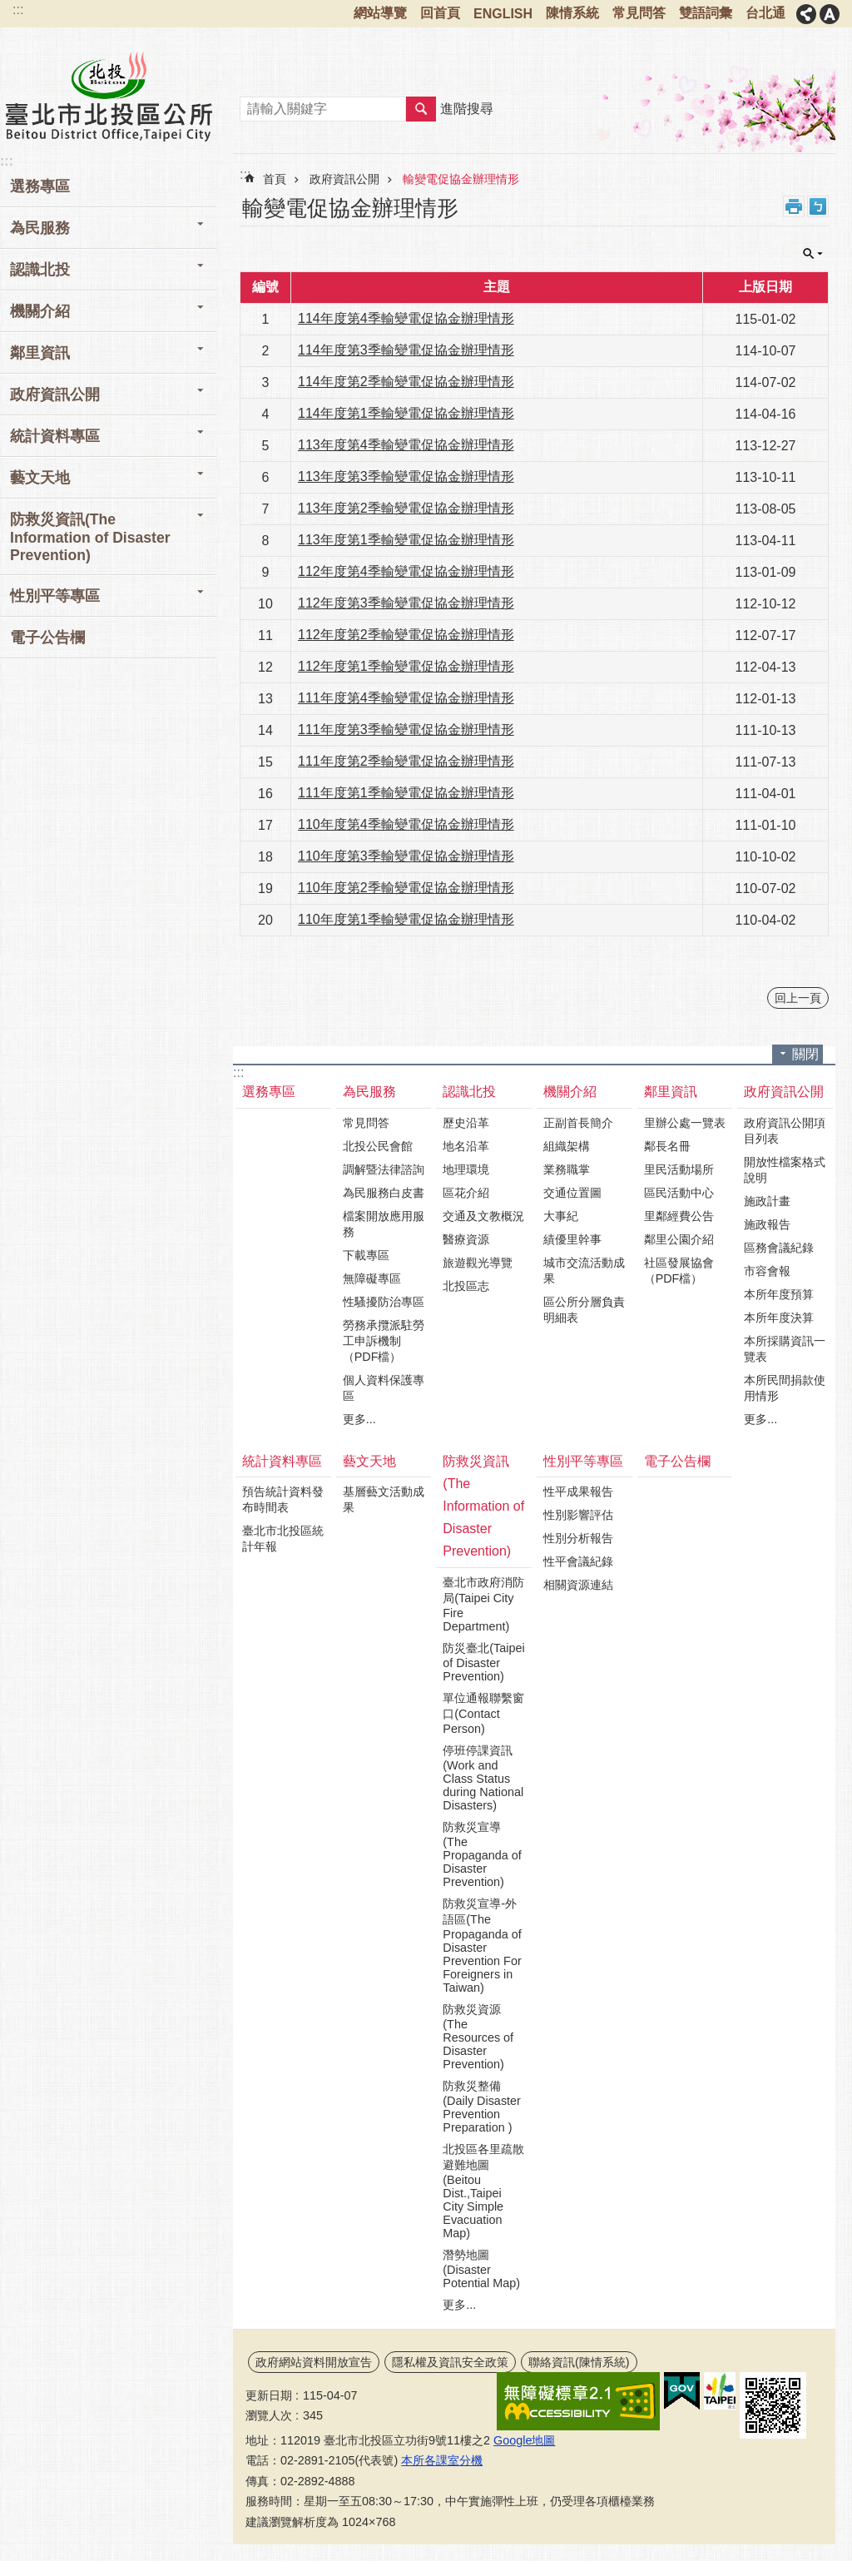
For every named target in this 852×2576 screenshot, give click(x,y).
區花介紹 (466, 1192)
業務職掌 (566, 1169)
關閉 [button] (813, 254)
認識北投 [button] (40, 269)
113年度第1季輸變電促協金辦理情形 (406, 540)
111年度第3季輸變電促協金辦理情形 (406, 729)
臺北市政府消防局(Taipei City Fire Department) (483, 1604)
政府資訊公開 (344, 179)
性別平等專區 (583, 1461)
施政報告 (767, 1224)
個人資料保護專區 (383, 1387)
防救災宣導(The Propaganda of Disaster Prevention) (482, 1854)
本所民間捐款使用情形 (784, 1387)
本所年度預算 (779, 1294)
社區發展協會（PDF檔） (679, 1270)
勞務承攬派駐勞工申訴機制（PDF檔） (383, 1340)
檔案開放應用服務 (383, 1223)
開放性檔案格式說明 (784, 1169)
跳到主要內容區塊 (8, 8)
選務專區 (40, 186)
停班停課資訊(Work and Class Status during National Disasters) (483, 1778)
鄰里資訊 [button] (40, 353)
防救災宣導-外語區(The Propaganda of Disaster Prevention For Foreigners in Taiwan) (482, 1945)
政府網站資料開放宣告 (313, 2362)
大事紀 (560, 1216)
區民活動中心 (679, 1192)
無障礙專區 (372, 1278)
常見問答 (639, 13)
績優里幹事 (572, 1239)
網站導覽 (380, 13)
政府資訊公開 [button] (55, 394)
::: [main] (245, 174)
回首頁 (440, 13)
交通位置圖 (572, 1192)
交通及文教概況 (483, 1216)
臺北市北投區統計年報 (283, 1538)
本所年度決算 (779, 1317)
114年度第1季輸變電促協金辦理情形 (406, 413)
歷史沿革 (466, 1122)
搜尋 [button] (421, 109)
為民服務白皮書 (383, 1192)
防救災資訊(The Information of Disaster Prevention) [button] (90, 537)
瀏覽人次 (268, 2415)
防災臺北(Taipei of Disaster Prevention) (483, 1662)
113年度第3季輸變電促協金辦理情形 (406, 476)
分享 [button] (806, 14)
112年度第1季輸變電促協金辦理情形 (406, 666)
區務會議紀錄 (779, 1247)
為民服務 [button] (40, 228)
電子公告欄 (47, 637)
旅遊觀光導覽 (478, 1262)
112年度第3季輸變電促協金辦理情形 (406, 603)
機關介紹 (570, 1092)
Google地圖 (524, 2440)
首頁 (274, 179)
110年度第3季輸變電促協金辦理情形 (406, 856)
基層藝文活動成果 (383, 1499)
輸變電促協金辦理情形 (461, 179)
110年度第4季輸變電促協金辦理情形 (406, 824)
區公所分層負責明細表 (584, 1309)
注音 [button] (818, 206)
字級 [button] (830, 14)
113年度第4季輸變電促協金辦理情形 (406, 445)
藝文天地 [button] (40, 477)
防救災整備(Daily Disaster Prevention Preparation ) (482, 2106)
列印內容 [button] (794, 206)
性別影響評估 (578, 1514)
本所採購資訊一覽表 (784, 1348)
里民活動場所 (679, 1169)
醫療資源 (466, 1239)
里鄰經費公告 (679, 1216)
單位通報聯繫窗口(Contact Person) (483, 1713)
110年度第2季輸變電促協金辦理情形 (406, 888)
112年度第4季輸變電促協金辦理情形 (406, 571)
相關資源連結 (578, 1584)
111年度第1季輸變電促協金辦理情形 (406, 793)
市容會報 (767, 1271)
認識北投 (469, 1092)
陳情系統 (572, 13)
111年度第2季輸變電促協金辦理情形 (406, 761)
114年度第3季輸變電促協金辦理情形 (406, 350)
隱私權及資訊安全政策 (450, 2362)
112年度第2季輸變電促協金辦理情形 (406, 635)
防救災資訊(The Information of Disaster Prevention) (483, 1506)
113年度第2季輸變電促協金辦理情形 (406, 508)
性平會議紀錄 (578, 1561)
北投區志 (466, 1286)
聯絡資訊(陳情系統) (579, 2362)
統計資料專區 (282, 1461)
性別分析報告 (578, 1538)
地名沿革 (466, 1146)
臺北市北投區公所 (108, 95)
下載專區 (366, 1255)
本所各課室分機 (442, 2460)
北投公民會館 (378, 1146)
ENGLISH (502, 14)
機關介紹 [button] (40, 311)
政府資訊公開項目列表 (784, 1130)
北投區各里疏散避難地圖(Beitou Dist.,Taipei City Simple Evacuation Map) (483, 2191)
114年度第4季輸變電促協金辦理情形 (406, 318)
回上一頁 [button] (798, 998)
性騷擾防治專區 (383, 1301)
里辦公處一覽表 (685, 1122)
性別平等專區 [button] (55, 596)
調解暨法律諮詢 (383, 1169)
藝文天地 (369, 1461)
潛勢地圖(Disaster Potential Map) (481, 2269)
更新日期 (268, 2395)
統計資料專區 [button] (55, 436)
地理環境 (466, 1169)
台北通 (765, 13)
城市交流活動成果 (584, 1270)
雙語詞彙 (705, 13)
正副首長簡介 (578, 1122)
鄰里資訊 (670, 1092)
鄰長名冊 (667, 1146)
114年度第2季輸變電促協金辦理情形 (406, 382)
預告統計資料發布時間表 (283, 1499)
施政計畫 (767, 1201)
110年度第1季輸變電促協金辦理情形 (406, 919)
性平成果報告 (578, 1491)
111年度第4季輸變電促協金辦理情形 (406, 698)
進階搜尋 (466, 109)
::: (17, 9)
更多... (359, 1419)
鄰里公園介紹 (679, 1239)
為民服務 (369, 1092)
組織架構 (566, 1146)
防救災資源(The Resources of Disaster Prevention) (478, 2037)
